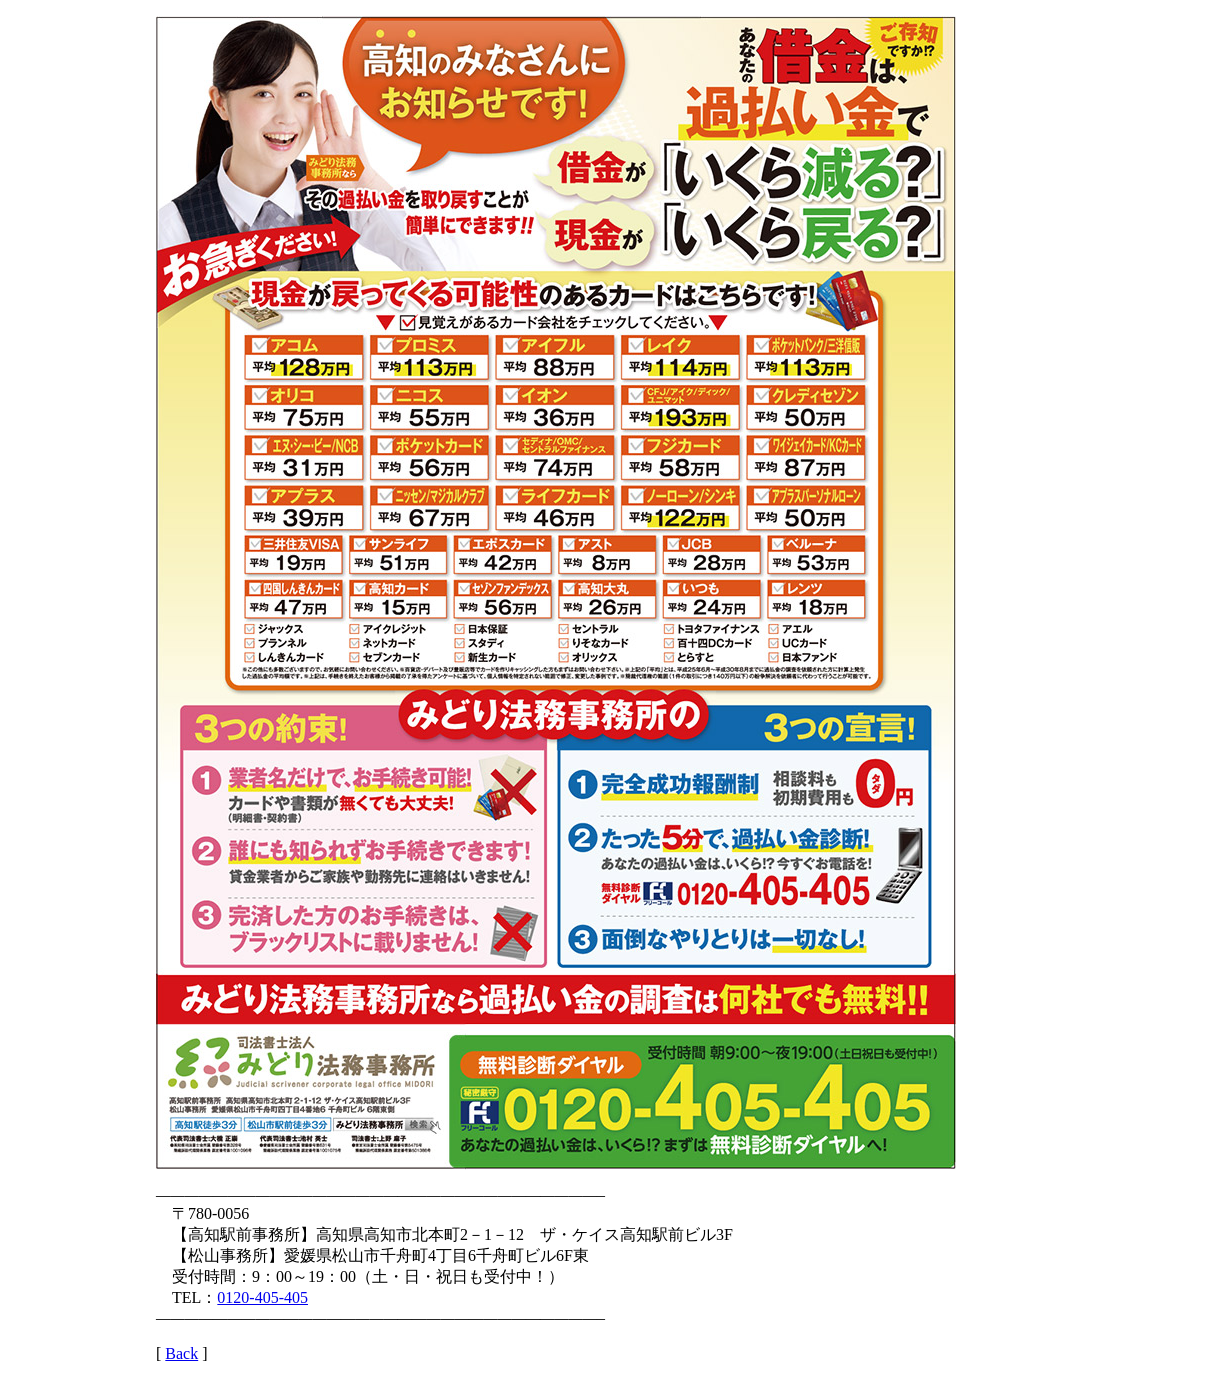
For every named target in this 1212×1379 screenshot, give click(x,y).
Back (181, 1353)
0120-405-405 (262, 1297)
